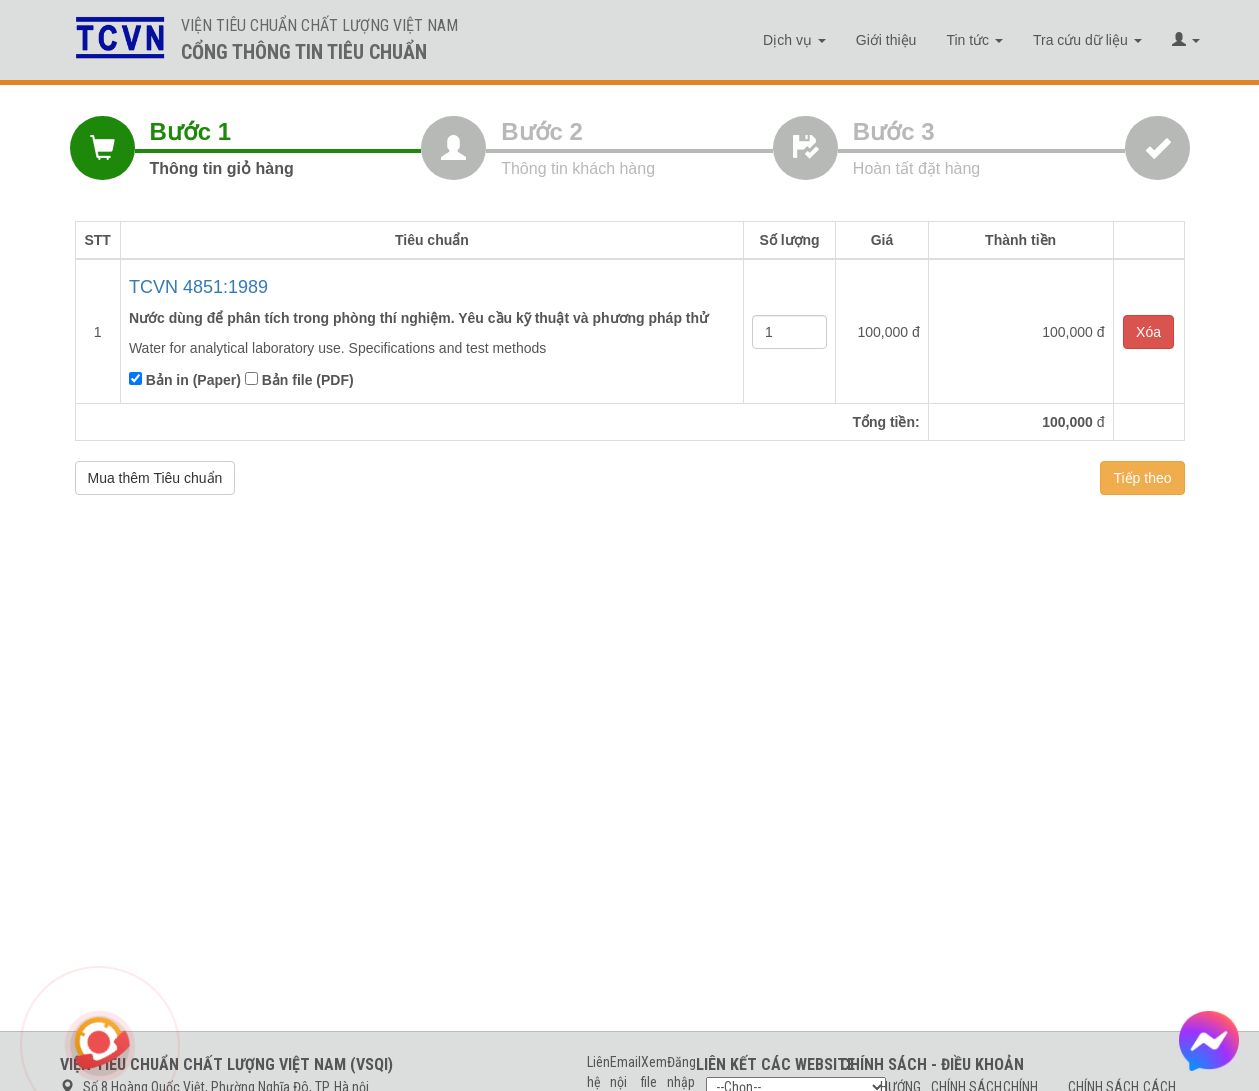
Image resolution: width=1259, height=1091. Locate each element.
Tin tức (974, 40)
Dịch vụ (794, 40)
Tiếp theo (1142, 478)
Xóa (1148, 332)
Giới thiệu (886, 40)
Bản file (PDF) (299, 380)
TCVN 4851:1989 (198, 287)
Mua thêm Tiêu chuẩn (155, 478)
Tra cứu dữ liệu (1087, 40)
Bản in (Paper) (185, 380)
